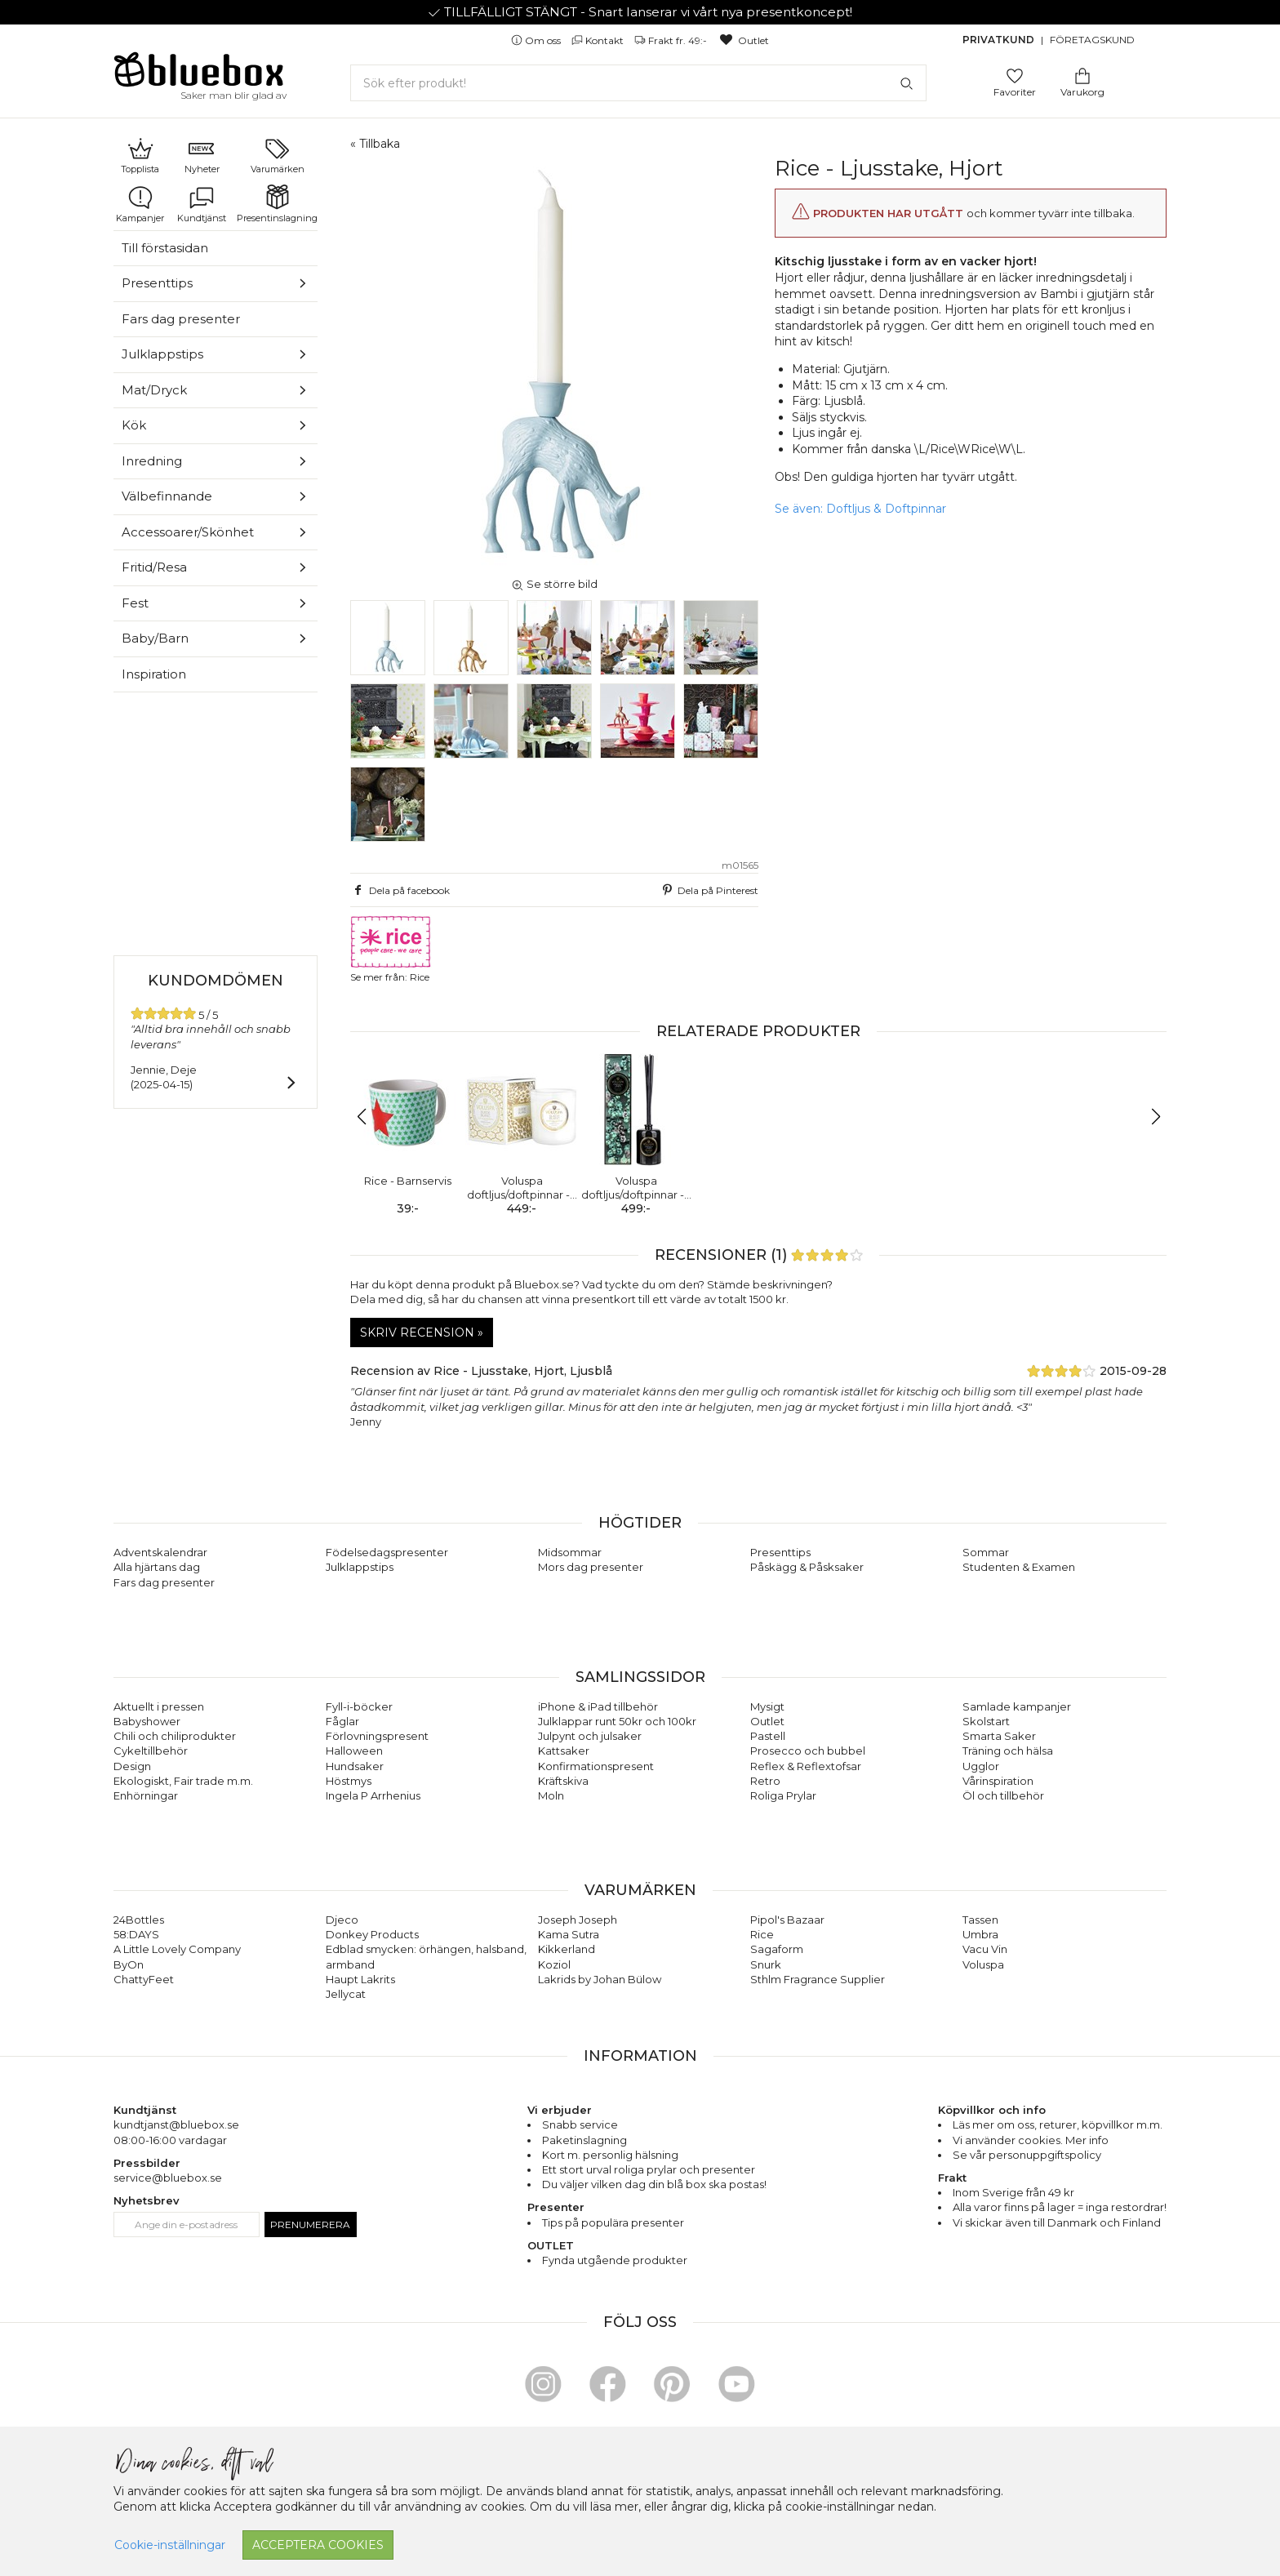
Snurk (765, 1964)
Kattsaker (563, 1750)
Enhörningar (145, 1795)
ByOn (128, 1964)
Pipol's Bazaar (787, 1919)
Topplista (140, 155)
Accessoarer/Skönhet (188, 532)
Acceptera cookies (318, 2545)
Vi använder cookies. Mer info (1031, 2140)
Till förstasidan (165, 248)
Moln (551, 1795)
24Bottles (138, 1919)
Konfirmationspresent (596, 1766)
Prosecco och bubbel (807, 1750)
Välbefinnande (167, 496)
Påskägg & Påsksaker (807, 1566)
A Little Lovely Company (177, 1948)
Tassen (980, 1919)
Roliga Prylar (783, 1795)
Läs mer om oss (993, 2124)
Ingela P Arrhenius (373, 1795)
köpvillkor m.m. (1122, 2124)
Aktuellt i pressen (158, 1706)
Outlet (743, 40)
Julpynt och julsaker (590, 1735)
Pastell (767, 1735)
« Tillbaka (375, 143)
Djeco (342, 1919)
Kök (134, 425)
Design (132, 1766)
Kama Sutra (568, 1934)
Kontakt (598, 40)
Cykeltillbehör (150, 1750)
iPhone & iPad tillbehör (598, 1706)
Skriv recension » (421, 1332)
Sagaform (776, 1948)
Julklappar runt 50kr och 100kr (617, 1721)
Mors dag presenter (590, 1566)
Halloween (354, 1750)
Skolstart (986, 1721)
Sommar (985, 1552)
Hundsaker (355, 1766)
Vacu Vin (984, 1948)
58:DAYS (136, 1934)
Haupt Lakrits (360, 1979)
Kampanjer (140, 204)
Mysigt (767, 1706)
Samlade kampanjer (1016, 1706)
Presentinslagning (277, 204)
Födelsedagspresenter (387, 1552)
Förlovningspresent (377, 1735)
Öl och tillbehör (1003, 1795)
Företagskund (1092, 39)
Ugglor (980, 1766)
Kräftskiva (563, 1780)
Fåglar (342, 1721)
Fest (135, 603)
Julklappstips (162, 354)
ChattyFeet (143, 1979)
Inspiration (154, 674)
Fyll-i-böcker (359, 1706)
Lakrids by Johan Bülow (599, 1979)
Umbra (980, 1934)
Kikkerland (566, 1948)
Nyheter (202, 155)
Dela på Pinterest (708, 890)
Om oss (537, 40)
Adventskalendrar (160, 1552)
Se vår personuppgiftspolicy (1027, 2154)
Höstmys (348, 1780)
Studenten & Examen (1018, 1566)
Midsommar (570, 1552)
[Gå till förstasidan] (199, 75)
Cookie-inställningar (169, 2545)
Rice (762, 1934)
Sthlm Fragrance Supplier (817, 1979)
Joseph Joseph (577, 1919)
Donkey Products (372, 1934)
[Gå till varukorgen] (1082, 74)
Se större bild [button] (554, 583)
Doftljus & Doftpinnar (886, 508)
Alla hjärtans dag (156, 1566)
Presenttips (157, 283)
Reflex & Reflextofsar (805, 1766)
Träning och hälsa (1007, 1750)
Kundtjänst (201, 204)
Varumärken (277, 155)
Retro (765, 1780)
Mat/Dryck (154, 390)
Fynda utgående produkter (614, 2260)
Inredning (152, 461)
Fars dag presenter (181, 319)
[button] (369, 1117)
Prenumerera (310, 2224)
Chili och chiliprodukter (174, 1735)
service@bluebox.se (167, 2177)
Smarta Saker (999, 1735)
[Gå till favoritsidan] (1014, 74)
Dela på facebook (400, 890)
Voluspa (983, 1964)
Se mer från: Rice (391, 949)
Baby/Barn (155, 638)
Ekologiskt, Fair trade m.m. (183, 1780)
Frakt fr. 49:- (671, 40)
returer (1058, 2124)
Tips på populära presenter (613, 2222)
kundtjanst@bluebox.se (176, 2124)
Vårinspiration (997, 1780)
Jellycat (346, 1993)
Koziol (554, 1964)
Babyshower (146, 1721)
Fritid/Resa (154, 567)
